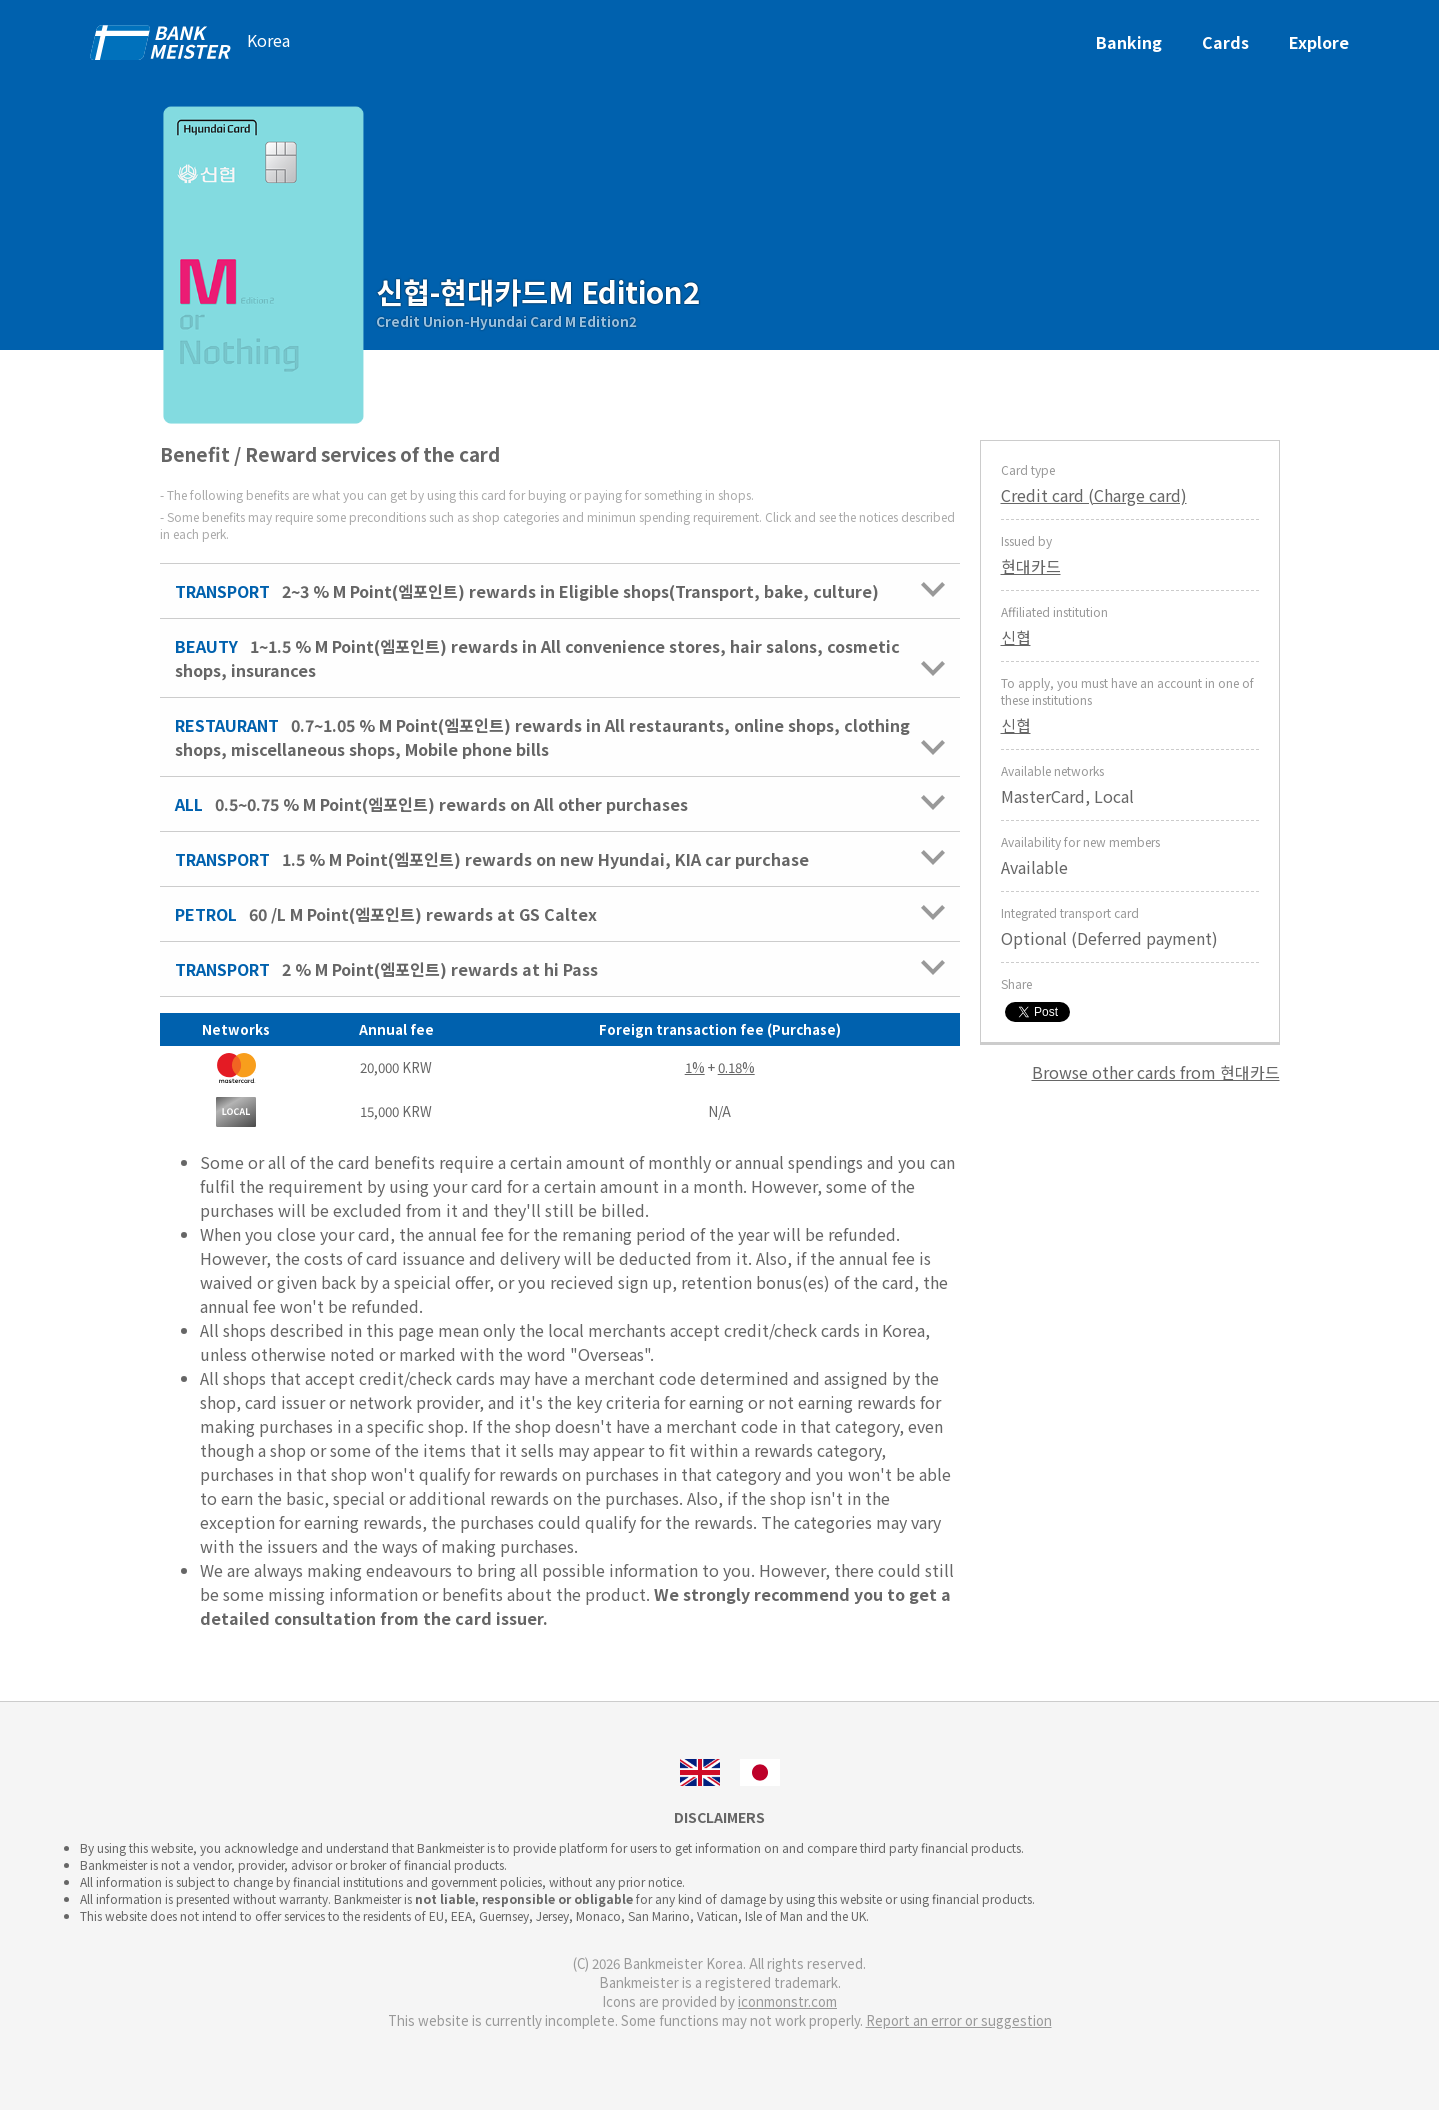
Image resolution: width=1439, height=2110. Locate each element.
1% (695, 1067)
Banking (1129, 42)
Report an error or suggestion (959, 2020)
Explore (1319, 42)
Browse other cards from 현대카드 (1156, 1072)
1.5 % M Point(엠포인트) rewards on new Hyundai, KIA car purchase (560, 859)
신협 (1016, 637)
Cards (1225, 42)
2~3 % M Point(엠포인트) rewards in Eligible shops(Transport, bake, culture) (560, 591)
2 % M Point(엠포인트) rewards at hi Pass (560, 969)
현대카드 (1031, 566)
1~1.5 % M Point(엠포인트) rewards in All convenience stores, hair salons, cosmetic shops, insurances (560, 658)
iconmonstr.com (787, 2001)
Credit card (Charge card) (1094, 495)
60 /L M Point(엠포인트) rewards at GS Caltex (560, 914)
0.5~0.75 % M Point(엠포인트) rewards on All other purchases (560, 804)
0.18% (736, 1067)
